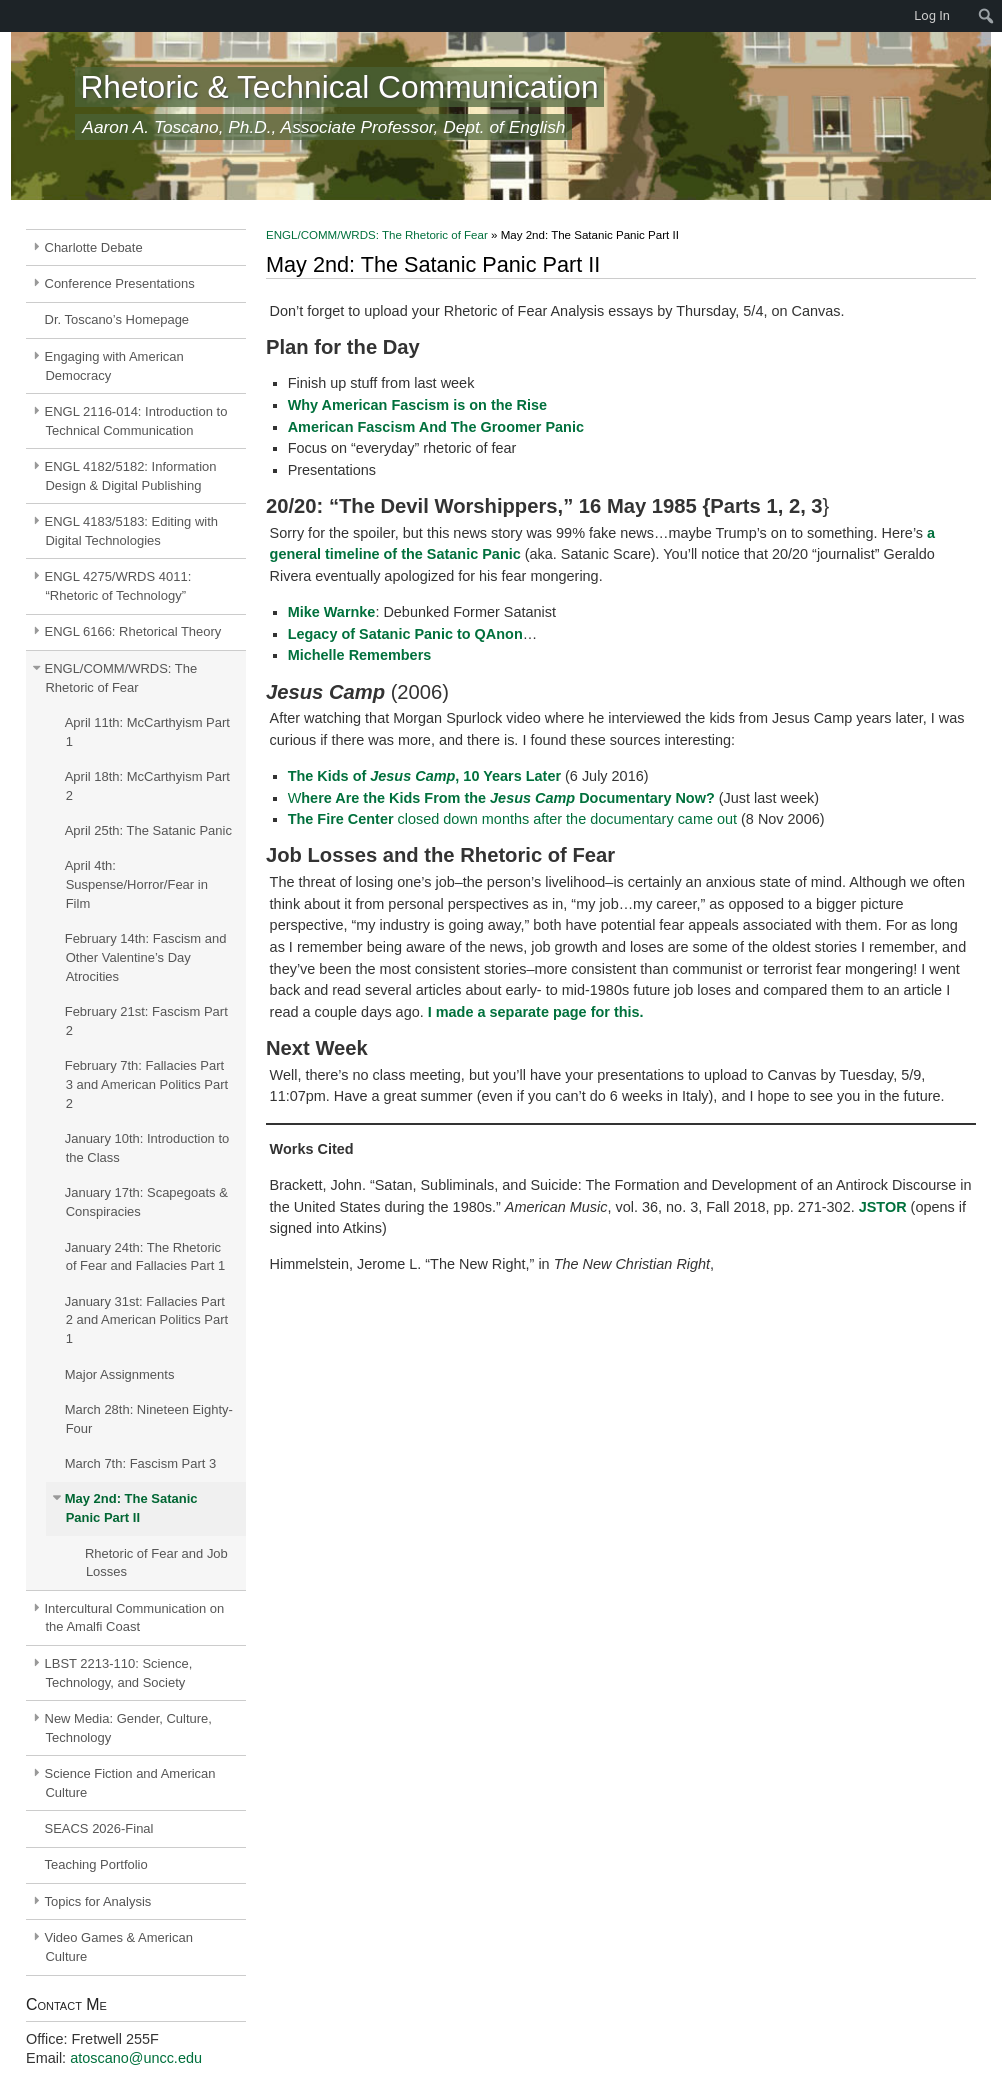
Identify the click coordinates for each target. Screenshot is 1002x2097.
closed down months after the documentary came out (512, 819)
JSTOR (885, 1207)
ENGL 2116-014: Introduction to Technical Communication (136, 421)
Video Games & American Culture (119, 1947)
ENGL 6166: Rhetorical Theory (133, 631)
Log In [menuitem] (932, 15)
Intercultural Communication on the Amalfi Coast (135, 1618)
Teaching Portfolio (96, 1864)
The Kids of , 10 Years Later (424, 776)
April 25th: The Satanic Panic (148, 830)
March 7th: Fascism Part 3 (141, 1463)
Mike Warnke (332, 612)
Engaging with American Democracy (114, 366)
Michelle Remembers (360, 655)
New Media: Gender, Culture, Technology (128, 1728)
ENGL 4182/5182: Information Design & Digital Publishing (131, 476)
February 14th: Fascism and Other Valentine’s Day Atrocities (146, 957)
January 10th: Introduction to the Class (147, 1148)
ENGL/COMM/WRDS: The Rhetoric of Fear (121, 678)
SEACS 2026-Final (99, 1828)
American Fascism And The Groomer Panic (436, 427)
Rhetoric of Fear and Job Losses (156, 1563)
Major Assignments (120, 1374)
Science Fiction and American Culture (130, 1783)
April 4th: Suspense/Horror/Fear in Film (136, 884)
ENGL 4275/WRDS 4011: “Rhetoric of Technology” (118, 586)
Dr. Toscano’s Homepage (117, 319)
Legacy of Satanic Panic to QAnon (405, 634)
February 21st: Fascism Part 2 (146, 1021)
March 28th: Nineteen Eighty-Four (149, 1419)
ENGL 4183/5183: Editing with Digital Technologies (131, 531)
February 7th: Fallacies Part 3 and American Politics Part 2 (146, 1084)
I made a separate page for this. (536, 1012)
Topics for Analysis (98, 1901)
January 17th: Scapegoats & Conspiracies (146, 1202)
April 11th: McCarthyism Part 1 (147, 732)
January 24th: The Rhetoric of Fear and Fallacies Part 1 (145, 1257)
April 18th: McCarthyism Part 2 (147, 786)
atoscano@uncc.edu (136, 2058)
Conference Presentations (120, 283)
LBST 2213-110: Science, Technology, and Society (119, 1673)
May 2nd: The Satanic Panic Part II (131, 1508)
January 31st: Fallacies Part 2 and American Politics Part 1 (146, 1320)
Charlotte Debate (94, 247)
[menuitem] (10, 16)
